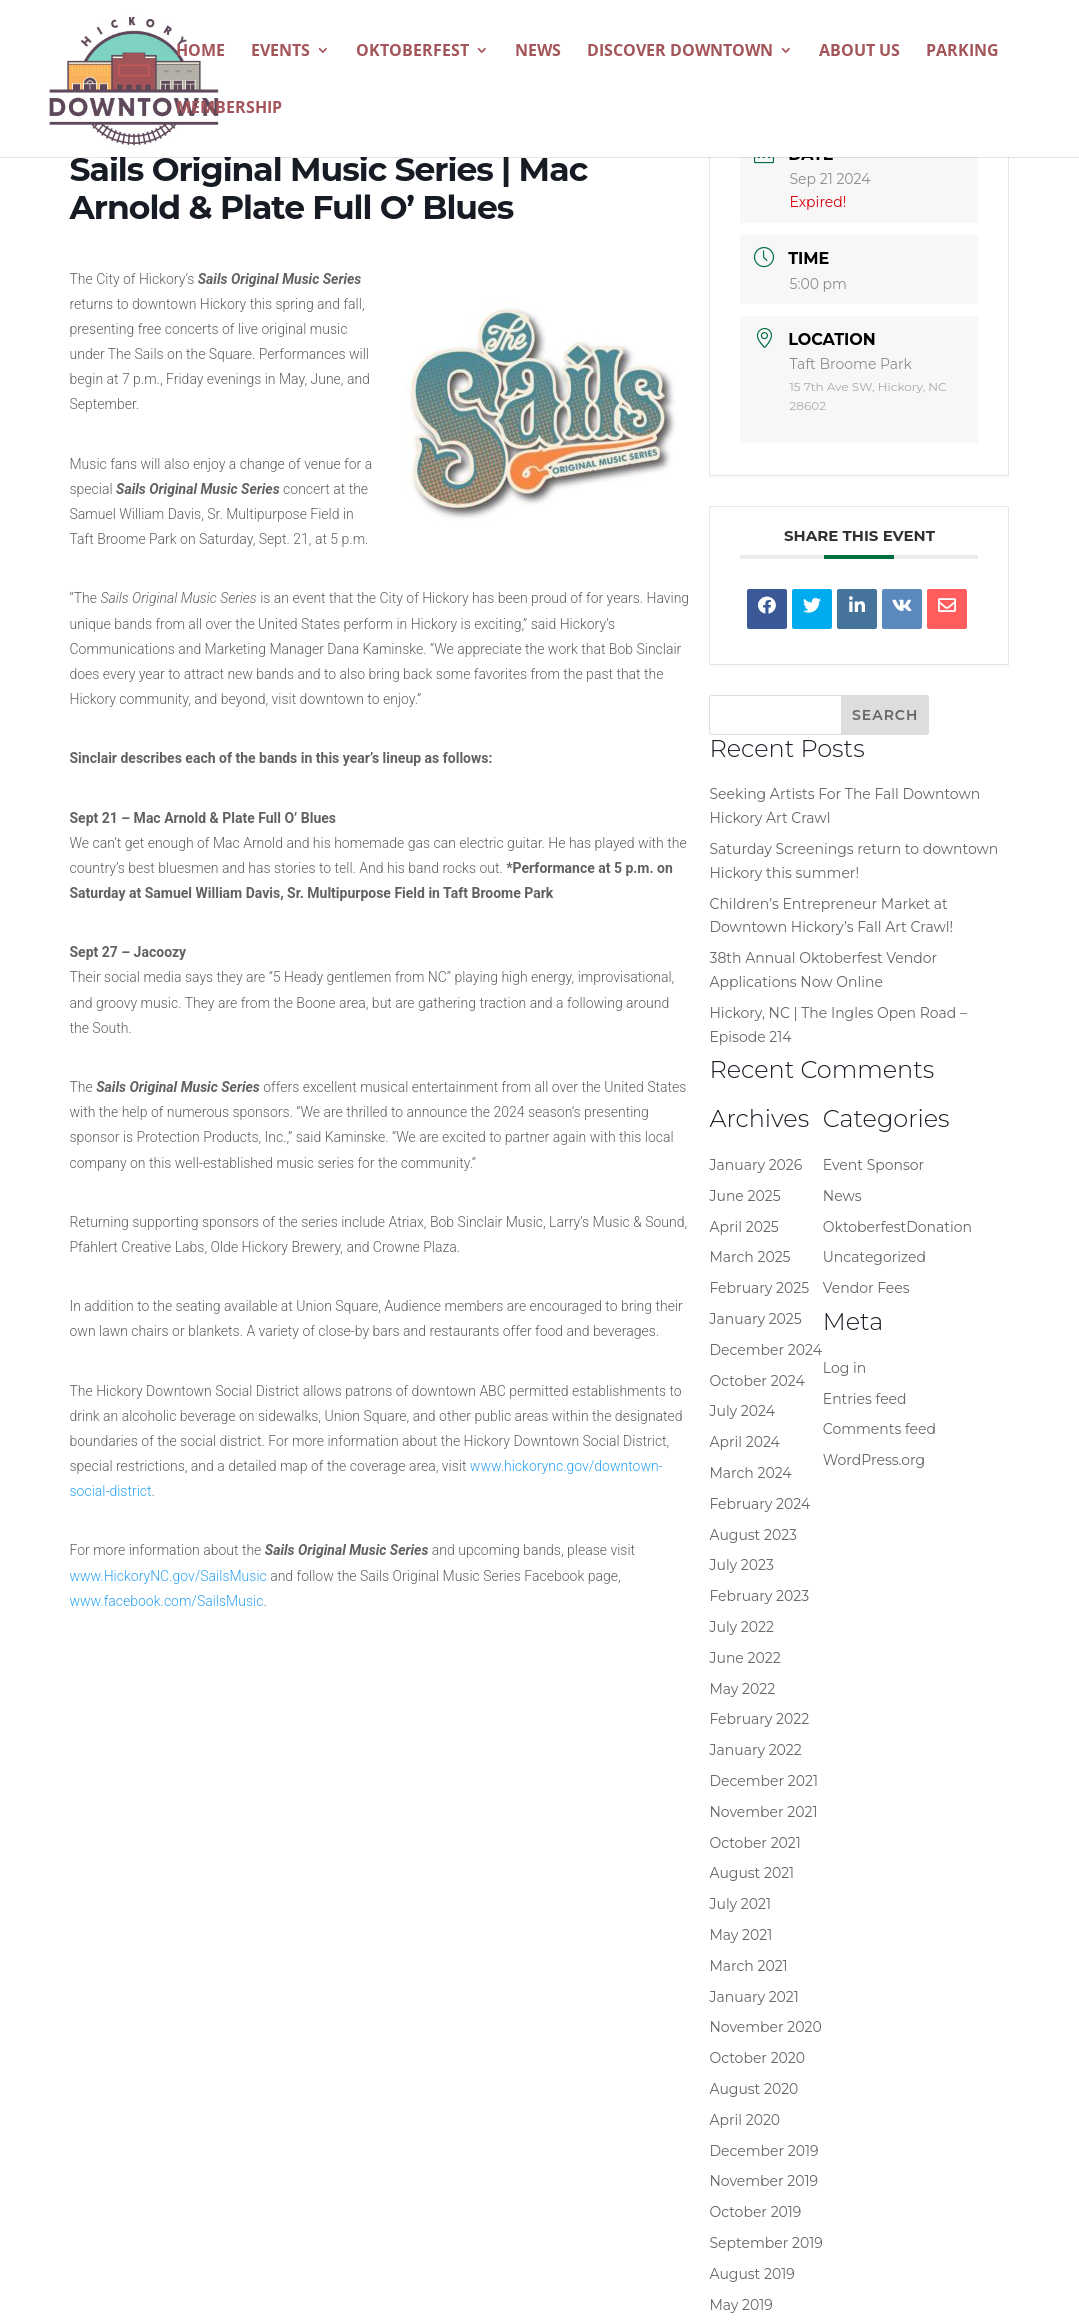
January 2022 (755, 1750)
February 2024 (759, 1504)
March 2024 (750, 1473)
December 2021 (763, 1781)
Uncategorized (874, 1257)
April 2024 (744, 1442)
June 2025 (744, 1196)
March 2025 (749, 1257)
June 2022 (744, 1658)
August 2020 (753, 2089)
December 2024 (765, 1350)
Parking (962, 52)
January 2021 (753, 1997)
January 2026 (755, 1165)
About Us (859, 52)
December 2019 (763, 2151)
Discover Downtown (680, 52)
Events (280, 52)
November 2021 (763, 1812)
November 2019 (763, 2181)
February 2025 (759, 1288)
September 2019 (765, 2243)
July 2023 (741, 1565)
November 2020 (765, 2027)
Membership (229, 109)
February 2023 (759, 1596)
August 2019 (751, 2274)
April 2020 (744, 2120)
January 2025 (755, 1319)
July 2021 (740, 1904)
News (538, 52)
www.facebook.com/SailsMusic (167, 1601)
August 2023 (753, 1535)
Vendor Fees (866, 1288)
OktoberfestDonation (897, 1227)
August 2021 (751, 1873)
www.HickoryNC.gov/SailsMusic (168, 1576)
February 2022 (759, 1719)
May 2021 (740, 1935)
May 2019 (740, 2305)
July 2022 (741, 1627)
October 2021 (754, 1843)
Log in (844, 1368)
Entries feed (865, 1399)
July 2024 (741, 1411)
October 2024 (756, 1381)
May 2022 (742, 1689)
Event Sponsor (873, 1165)
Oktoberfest (412, 52)
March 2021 (748, 1966)
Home (200, 52)
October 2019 (755, 2212)
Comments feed (879, 1429)
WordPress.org (874, 1460)
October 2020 (757, 2058)
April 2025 (743, 1227)
